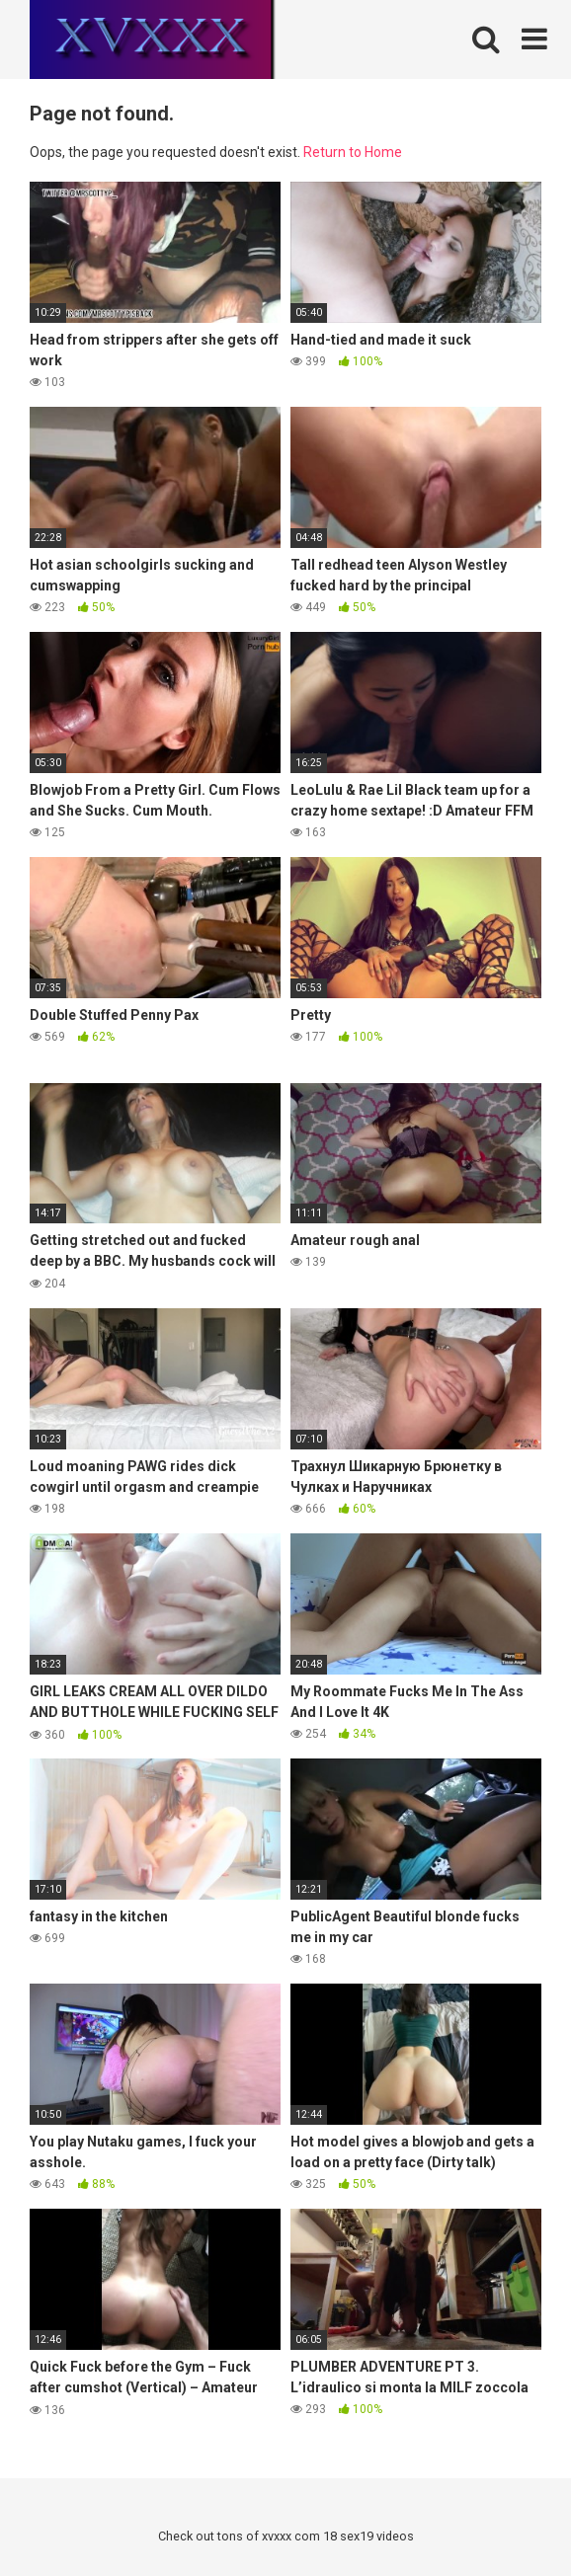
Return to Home (352, 152)
